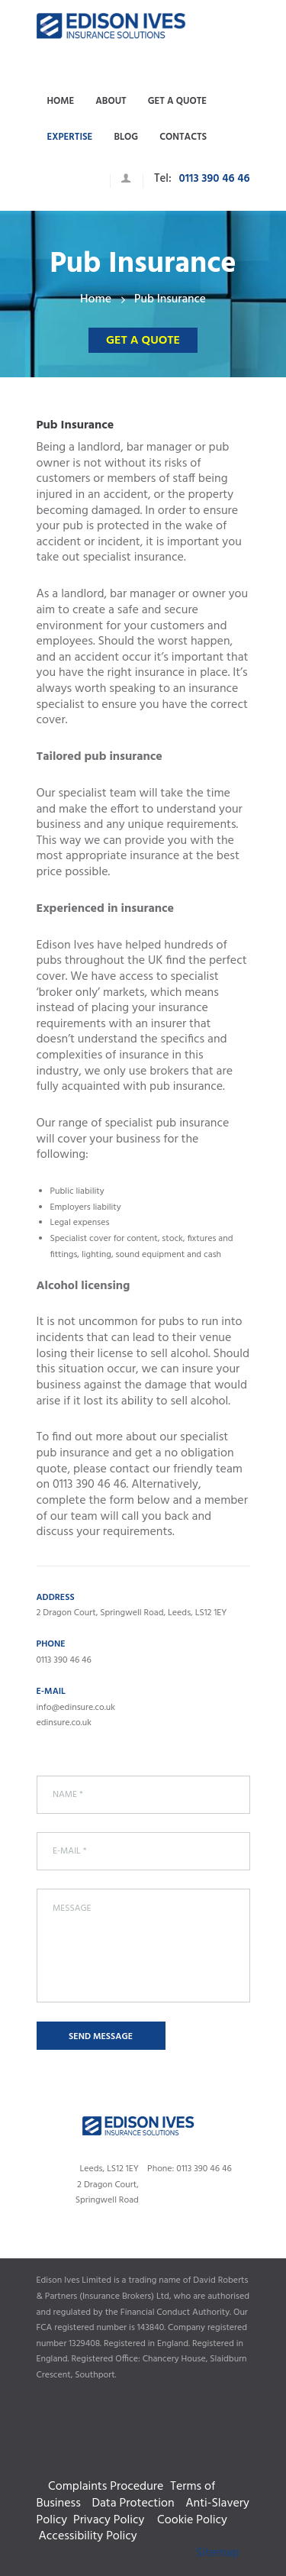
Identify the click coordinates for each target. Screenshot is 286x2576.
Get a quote (143, 341)
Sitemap (217, 2553)
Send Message (101, 2036)
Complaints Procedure (143, 2470)
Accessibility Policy (87, 2536)
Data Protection (133, 2503)
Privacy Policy (111, 2520)
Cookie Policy (195, 2520)
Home (95, 300)
